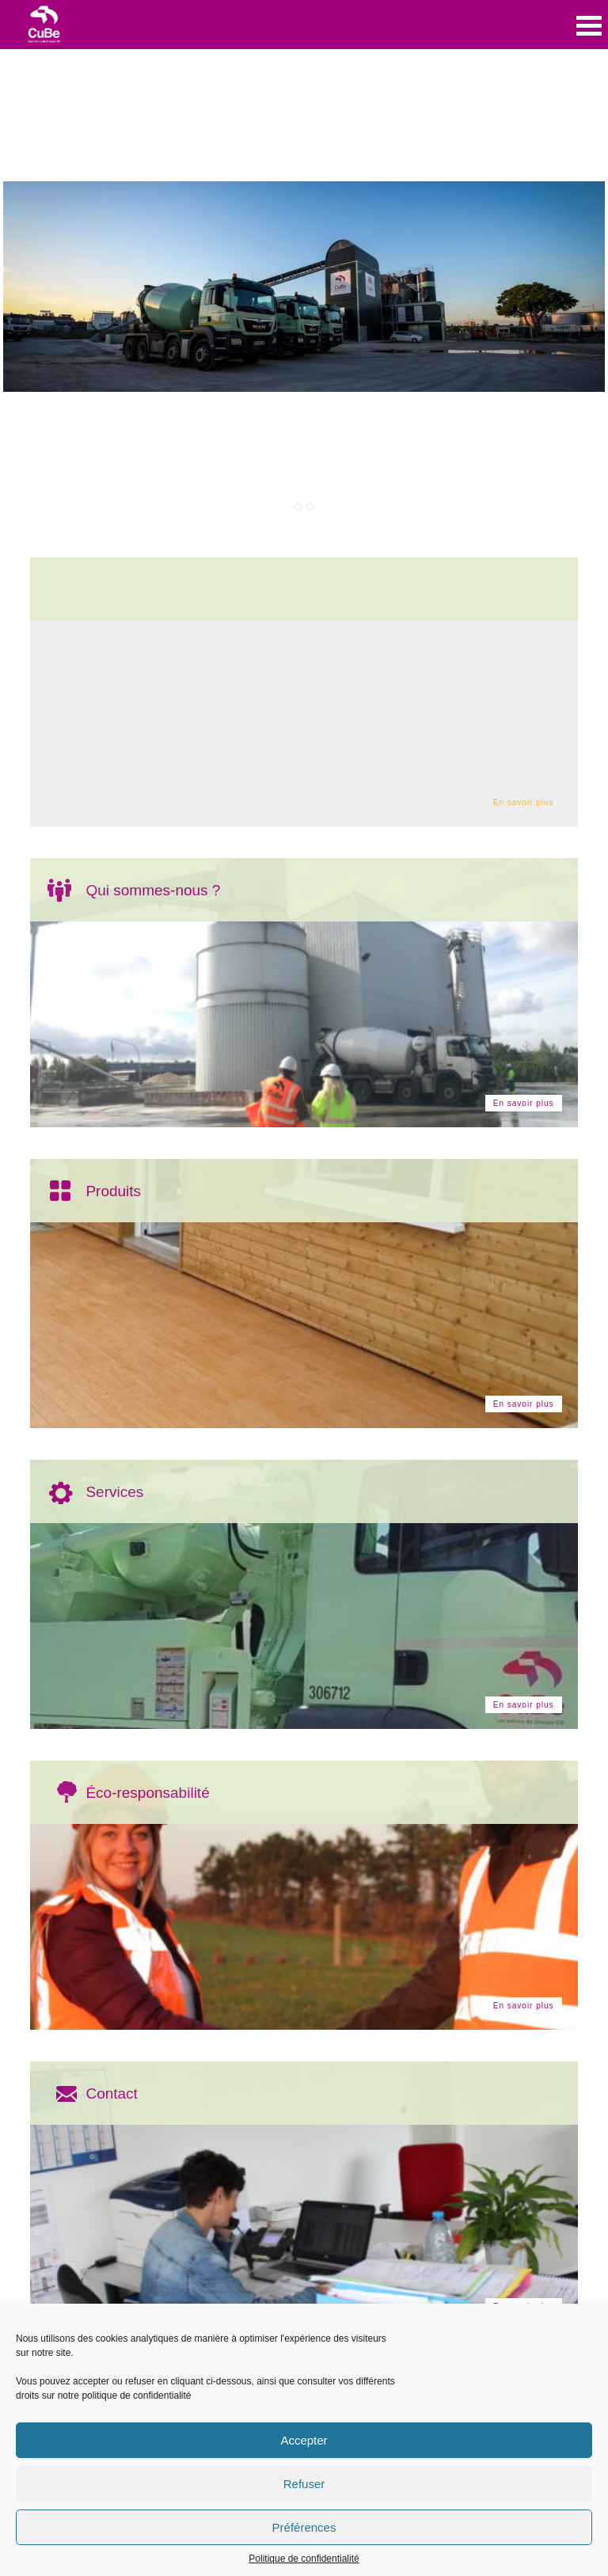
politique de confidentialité (136, 2395)
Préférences (304, 2527)
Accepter (303, 2440)
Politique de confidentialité (304, 2558)
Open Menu (589, 26)
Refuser (304, 2484)
